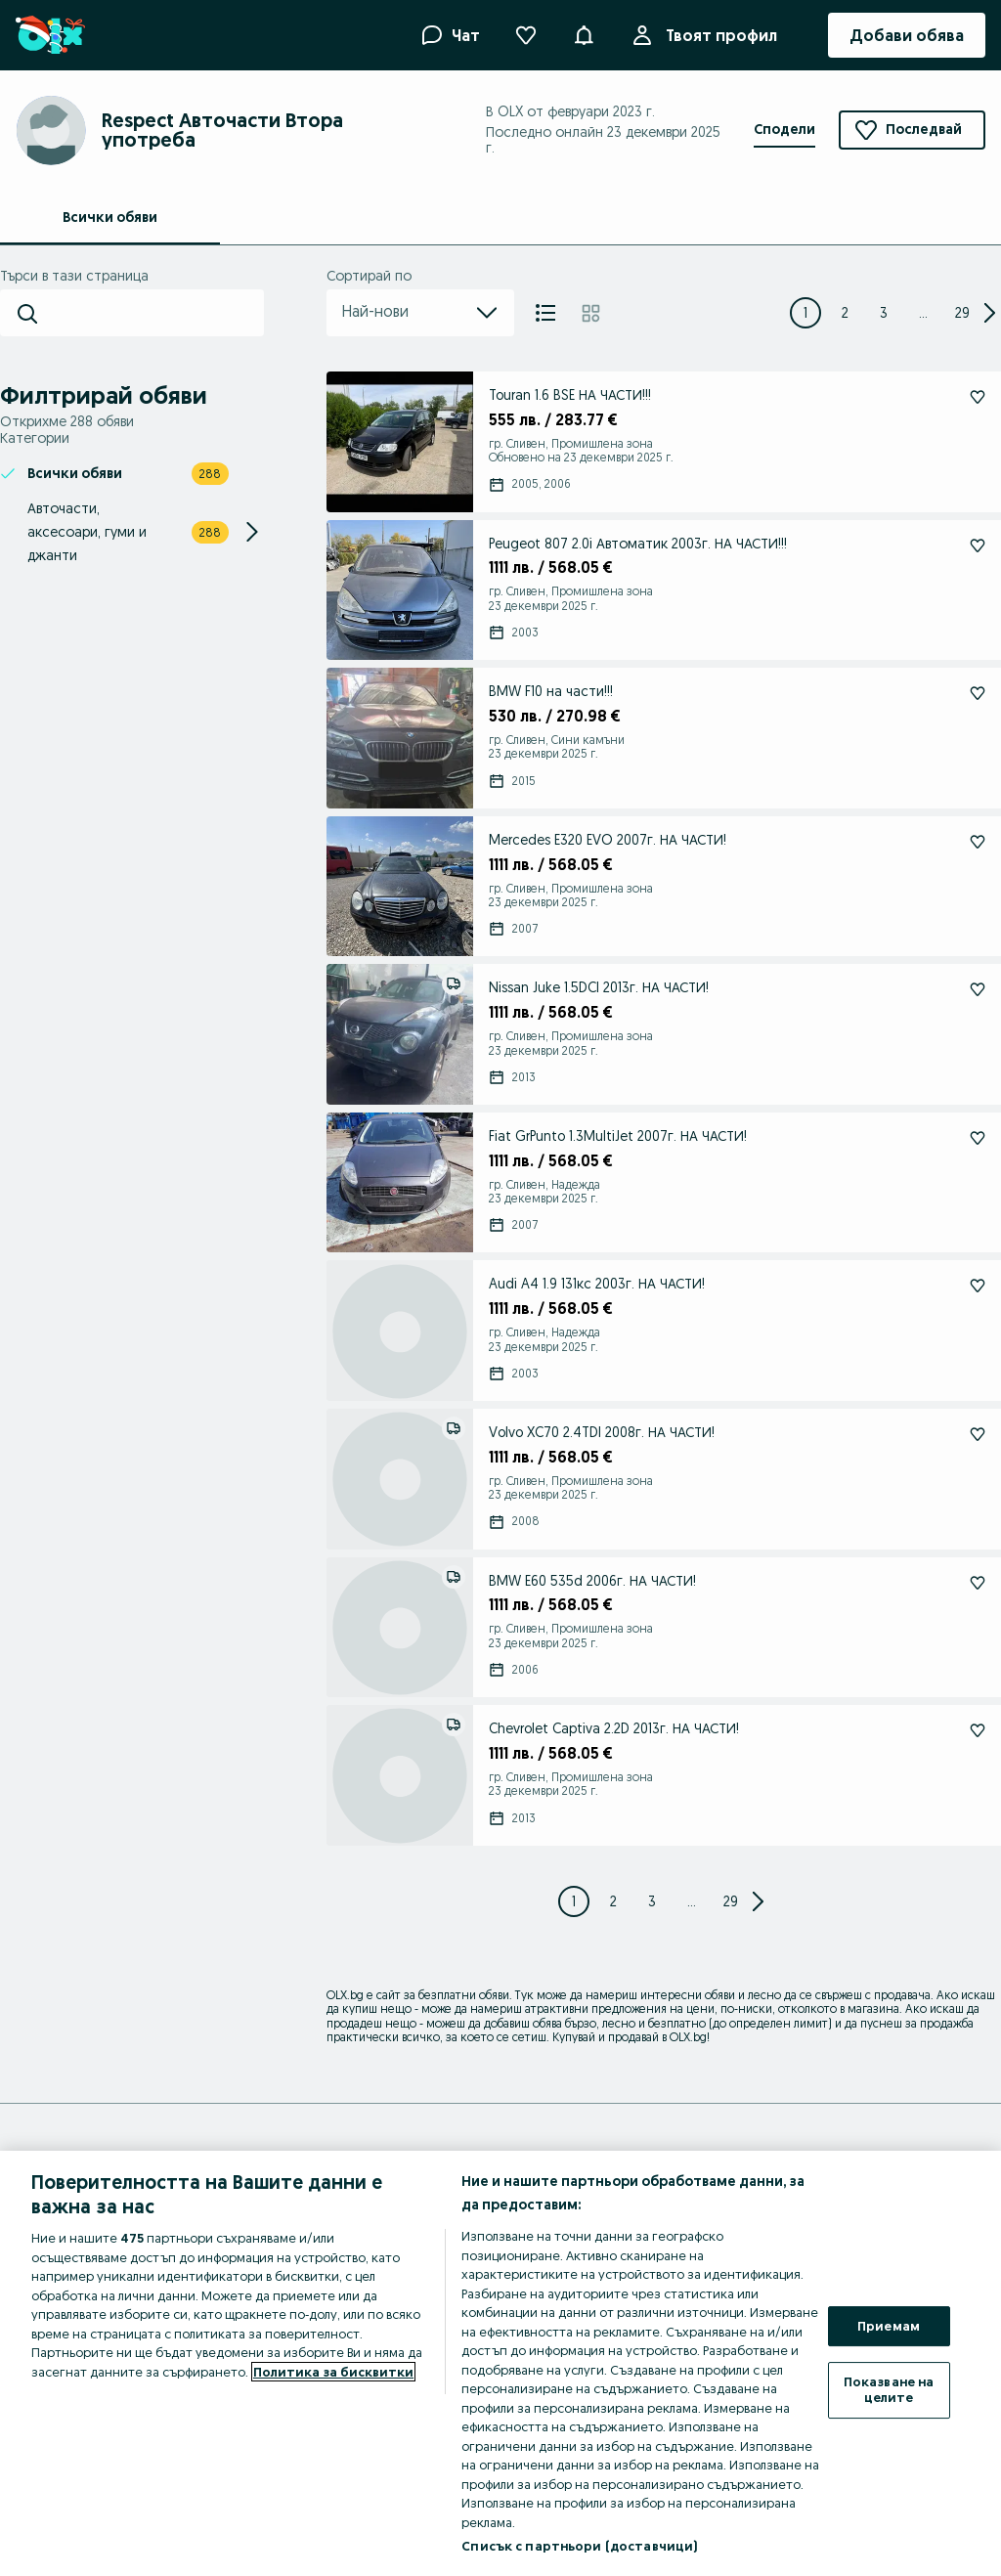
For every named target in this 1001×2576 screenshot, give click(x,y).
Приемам (888, 2326)
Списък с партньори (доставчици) (579, 2546)
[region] (500, 2363)
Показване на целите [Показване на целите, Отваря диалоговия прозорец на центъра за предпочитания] (889, 2389)
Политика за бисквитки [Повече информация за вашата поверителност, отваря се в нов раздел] (333, 2372)
